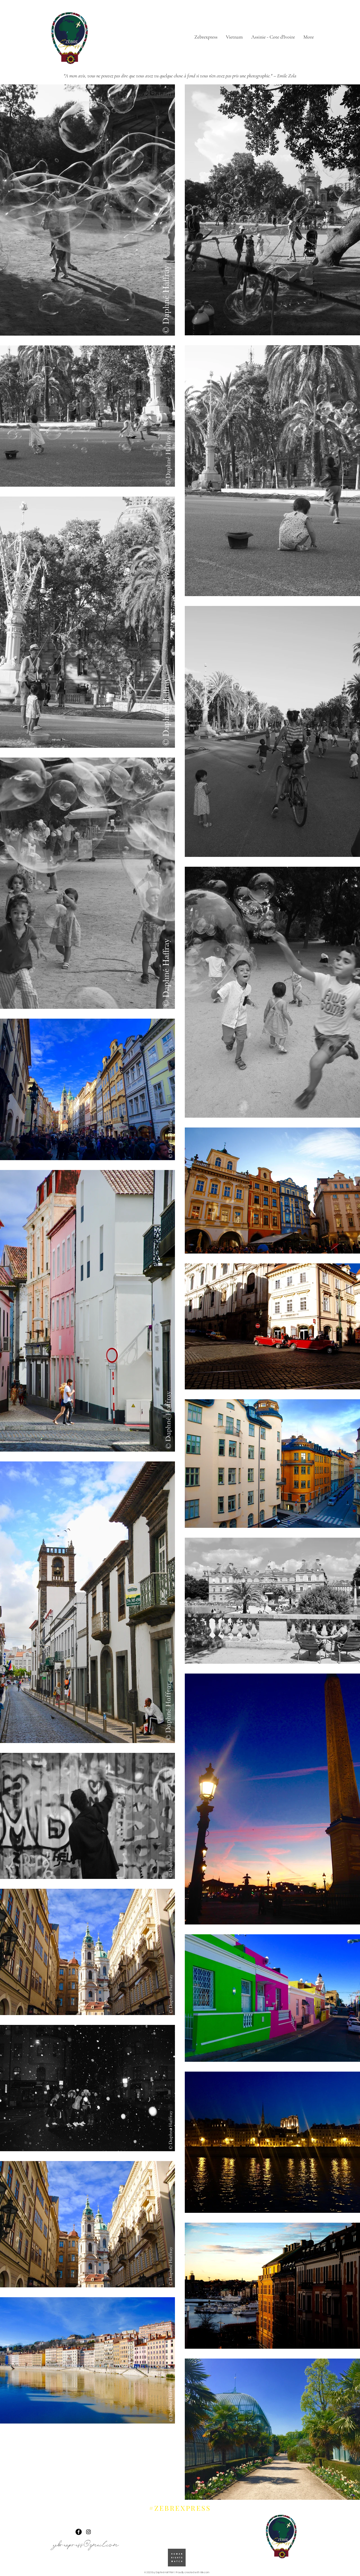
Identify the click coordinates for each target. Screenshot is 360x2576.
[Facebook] (78, 2532)
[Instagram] (88, 2532)
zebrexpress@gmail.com (86, 2542)
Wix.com (205, 2572)
